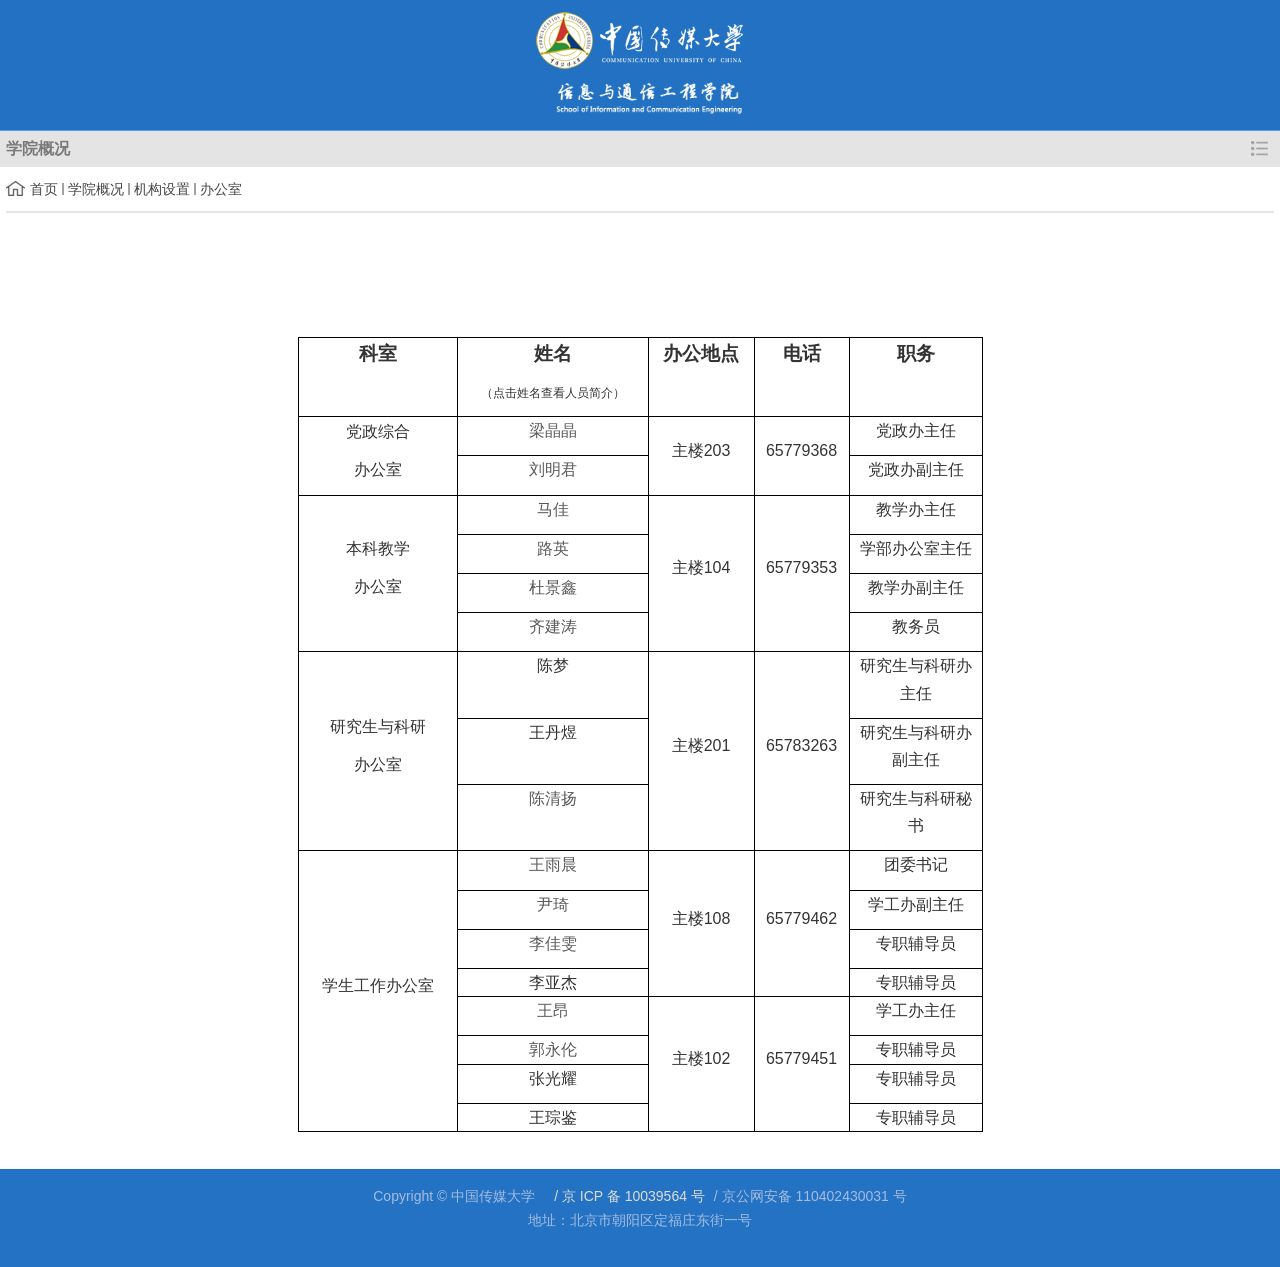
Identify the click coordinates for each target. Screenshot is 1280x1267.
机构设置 (162, 189)
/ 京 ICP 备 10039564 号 (627, 1196)
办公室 (221, 189)
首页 (44, 189)
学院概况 (96, 189)
